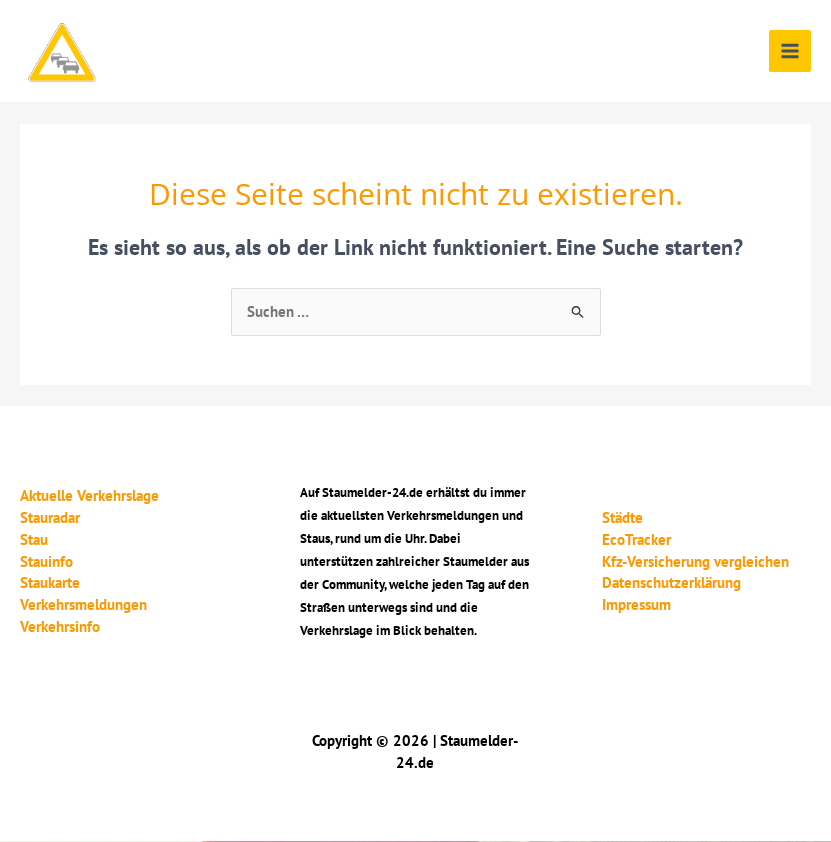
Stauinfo (46, 561)
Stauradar (50, 517)
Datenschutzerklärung (671, 582)
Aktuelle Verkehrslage (89, 495)
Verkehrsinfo (60, 626)
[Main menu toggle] (790, 51)
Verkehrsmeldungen (83, 604)
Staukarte (50, 582)
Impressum (636, 604)
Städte (622, 517)
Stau (34, 539)
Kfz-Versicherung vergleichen (695, 561)
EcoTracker (636, 539)
